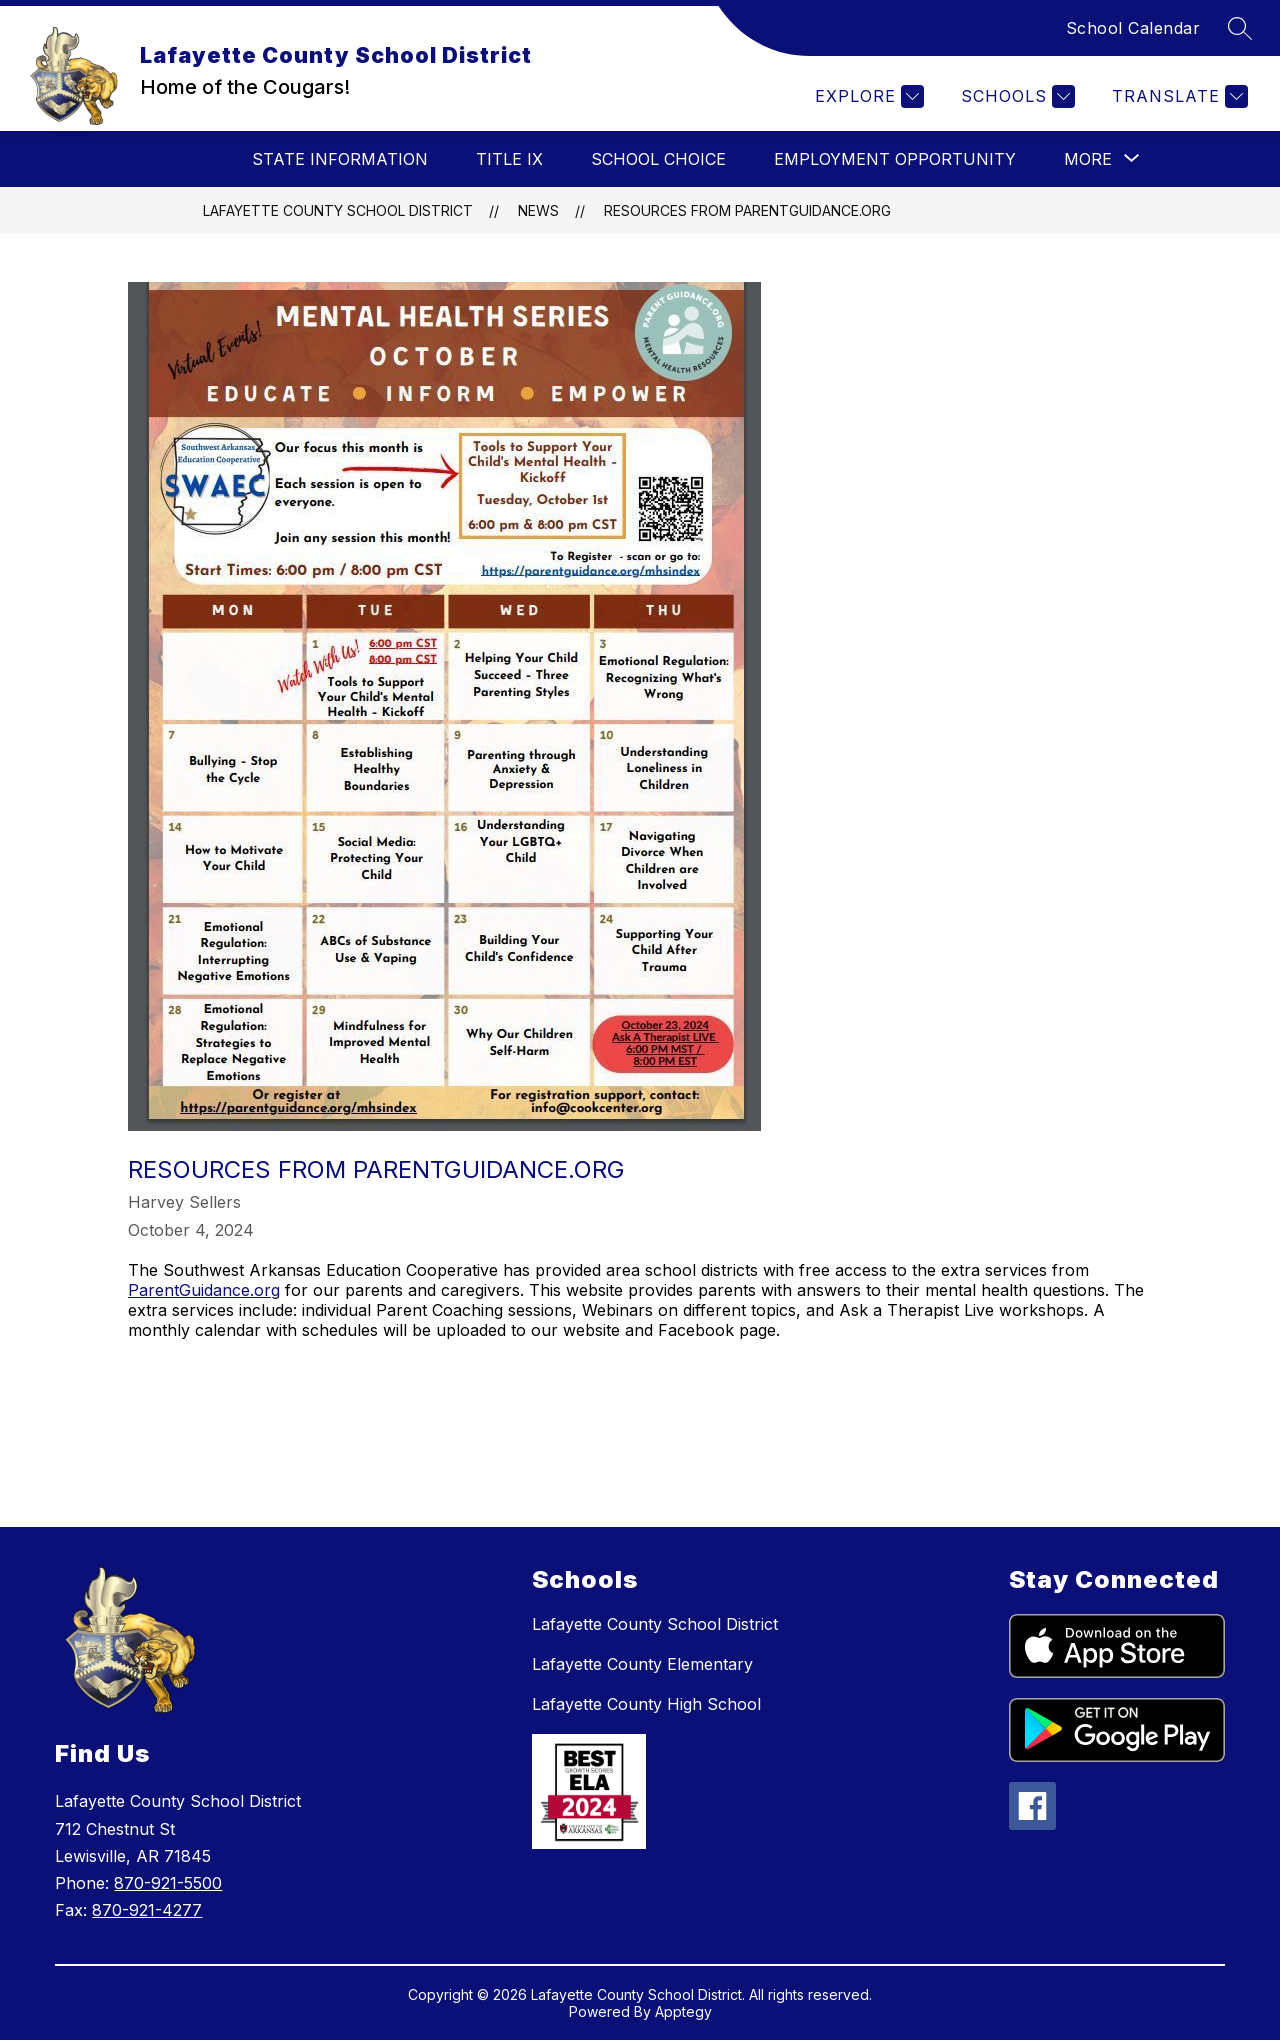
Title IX (509, 159)
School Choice (658, 159)
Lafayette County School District (338, 210)
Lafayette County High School (646, 1704)
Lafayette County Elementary (642, 1664)
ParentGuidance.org (204, 1290)
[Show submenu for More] (1088, 159)
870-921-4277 (147, 1910)
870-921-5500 (168, 1883)
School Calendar (1133, 28)
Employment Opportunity (895, 159)
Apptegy (683, 2011)
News (538, 210)
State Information (340, 159)
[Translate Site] (1177, 96)
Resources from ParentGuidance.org (747, 210)
